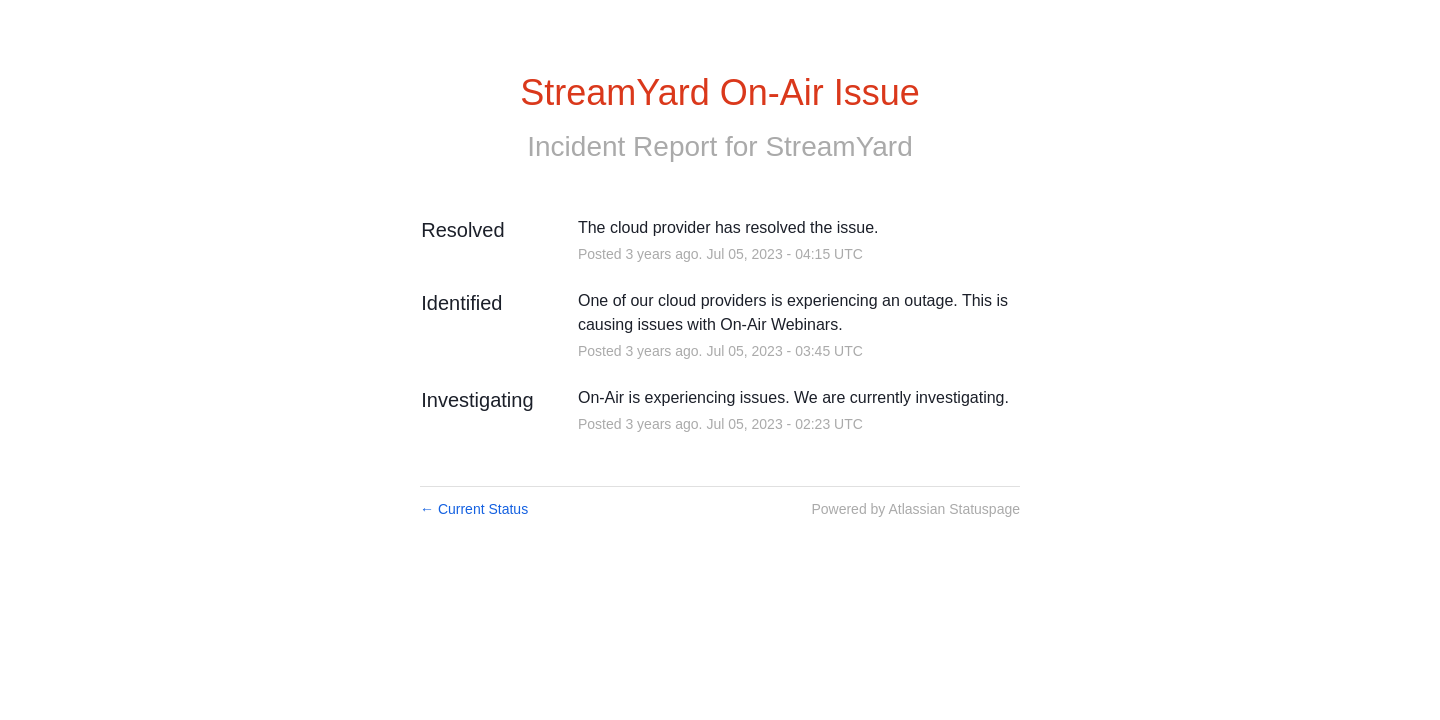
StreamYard (838, 146)
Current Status (474, 509)
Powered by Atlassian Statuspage (915, 509)
